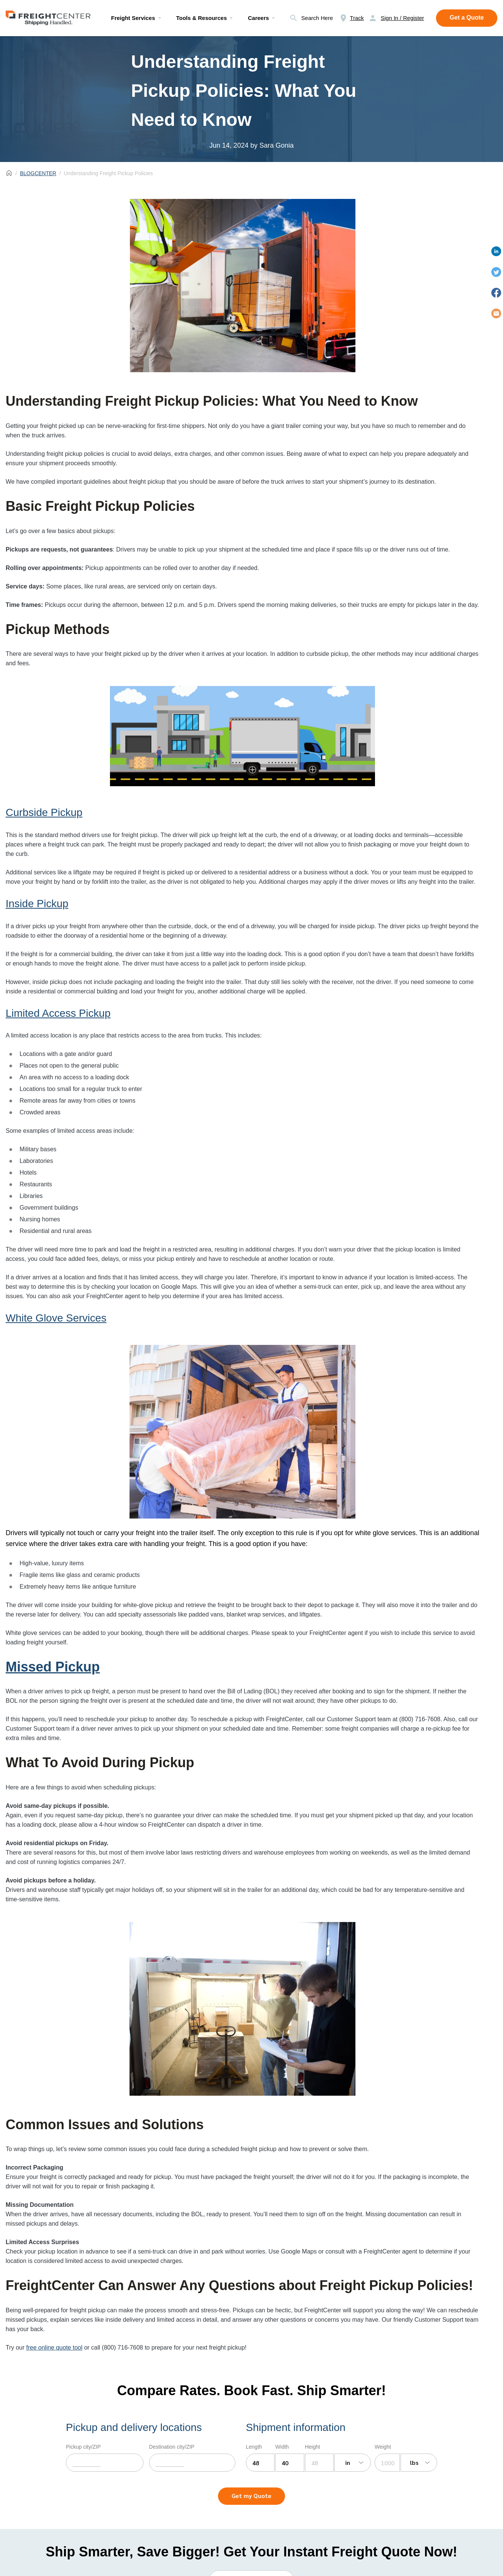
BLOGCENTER (38, 173)
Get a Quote (467, 17)
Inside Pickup (37, 903)
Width (282, 2447)
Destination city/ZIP (172, 2447)
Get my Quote (251, 2496)
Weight (383, 2447)
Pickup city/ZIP (83, 2447)
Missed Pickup (53, 1667)
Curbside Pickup (44, 812)
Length (254, 2447)
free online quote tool (54, 2347)
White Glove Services (56, 1318)
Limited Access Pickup (58, 1013)
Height (312, 2447)
